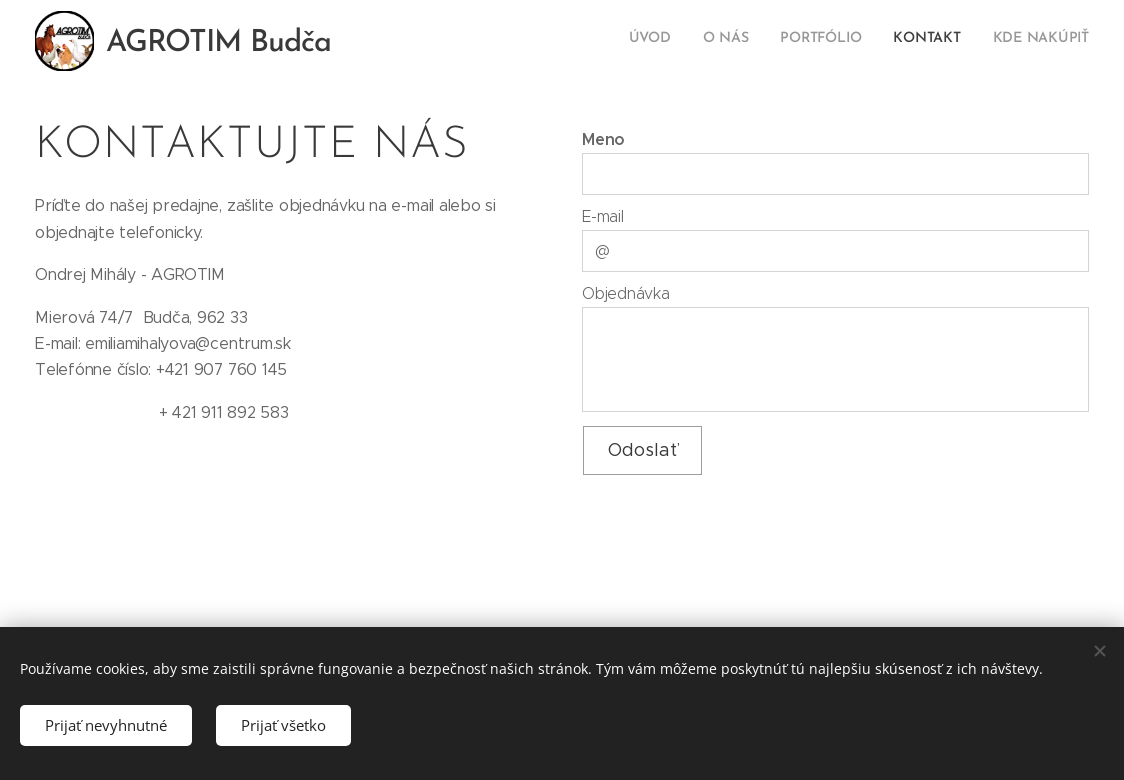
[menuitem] (966, 41)
